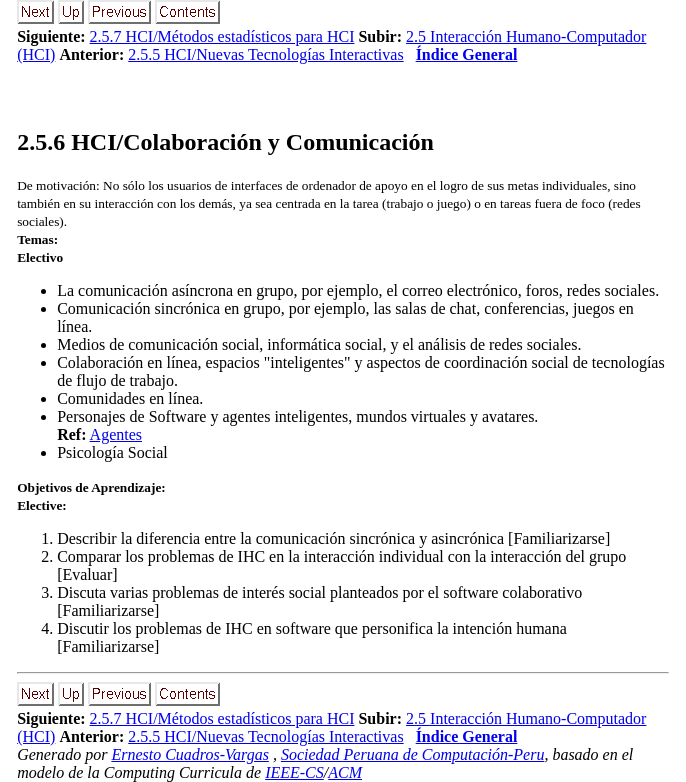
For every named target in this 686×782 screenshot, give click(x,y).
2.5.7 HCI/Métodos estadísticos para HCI (222, 36)
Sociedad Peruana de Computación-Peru (413, 754)
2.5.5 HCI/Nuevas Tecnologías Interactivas (265, 54)
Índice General (467, 54)
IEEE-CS (294, 772)
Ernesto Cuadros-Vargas (190, 754)
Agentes (116, 434)
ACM (345, 772)
